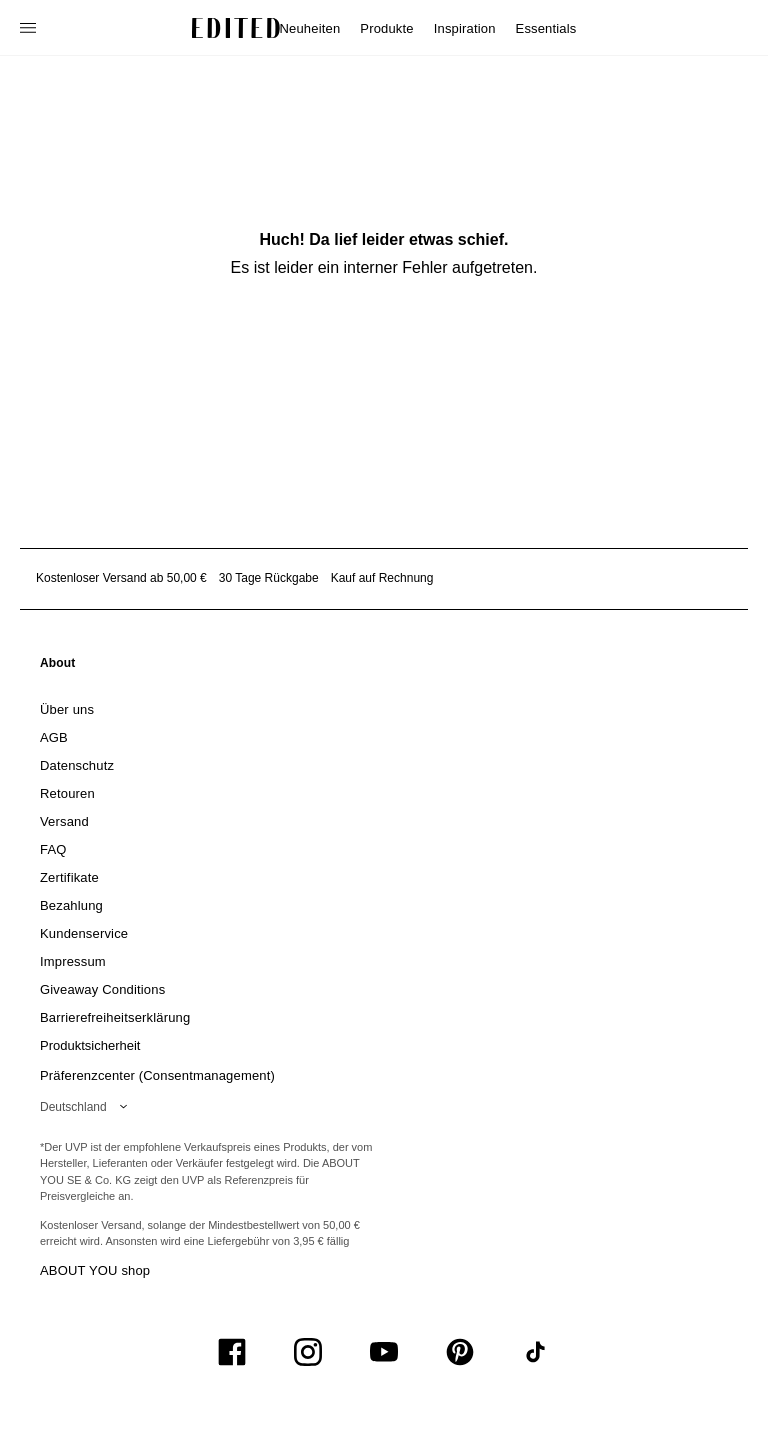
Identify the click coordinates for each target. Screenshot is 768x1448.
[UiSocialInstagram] (308, 1352)
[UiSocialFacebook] (232, 1352)
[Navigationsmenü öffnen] (30, 28)
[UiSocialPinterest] (460, 1352)
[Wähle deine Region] (87, 1107)
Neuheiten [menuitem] (310, 28)
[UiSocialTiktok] (536, 1352)
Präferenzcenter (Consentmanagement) (157, 1075)
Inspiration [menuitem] (465, 28)
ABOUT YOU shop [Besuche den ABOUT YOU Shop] (95, 1270)
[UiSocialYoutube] (384, 1352)
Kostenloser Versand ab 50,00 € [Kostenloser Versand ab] (121, 578)
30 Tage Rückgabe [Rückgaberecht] (269, 578)
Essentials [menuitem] (546, 28)
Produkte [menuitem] (386, 28)
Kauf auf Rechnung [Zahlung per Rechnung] (382, 578)
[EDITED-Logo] (236, 28)
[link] (58, 667)
